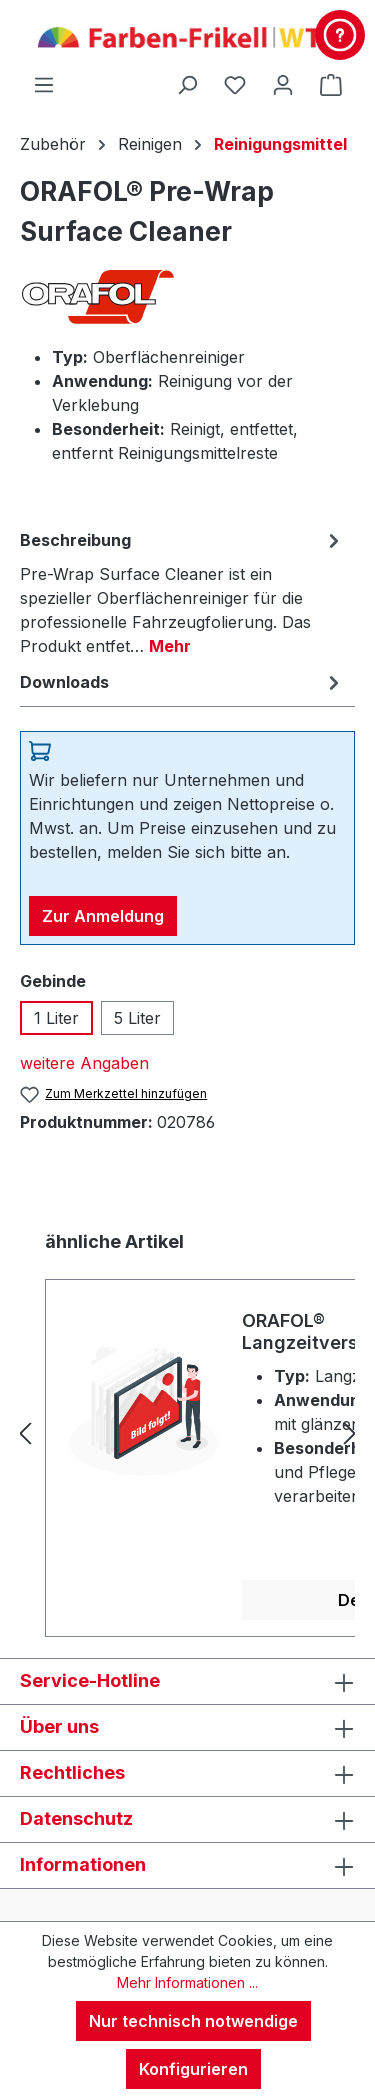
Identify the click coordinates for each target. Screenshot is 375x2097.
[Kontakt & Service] (340, 35)
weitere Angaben (84, 1063)
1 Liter (56, 1018)
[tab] (182, 592)
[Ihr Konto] (283, 84)
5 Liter (137, 1018)
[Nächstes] (350, 1433)
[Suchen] (187, 84)
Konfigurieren (193, 2069)
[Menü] (44, 84)
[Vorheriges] (25, 1433)
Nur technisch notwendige (193, 2021)
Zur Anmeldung (103, 916)
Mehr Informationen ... (187, 1982)
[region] (187, 1433)
